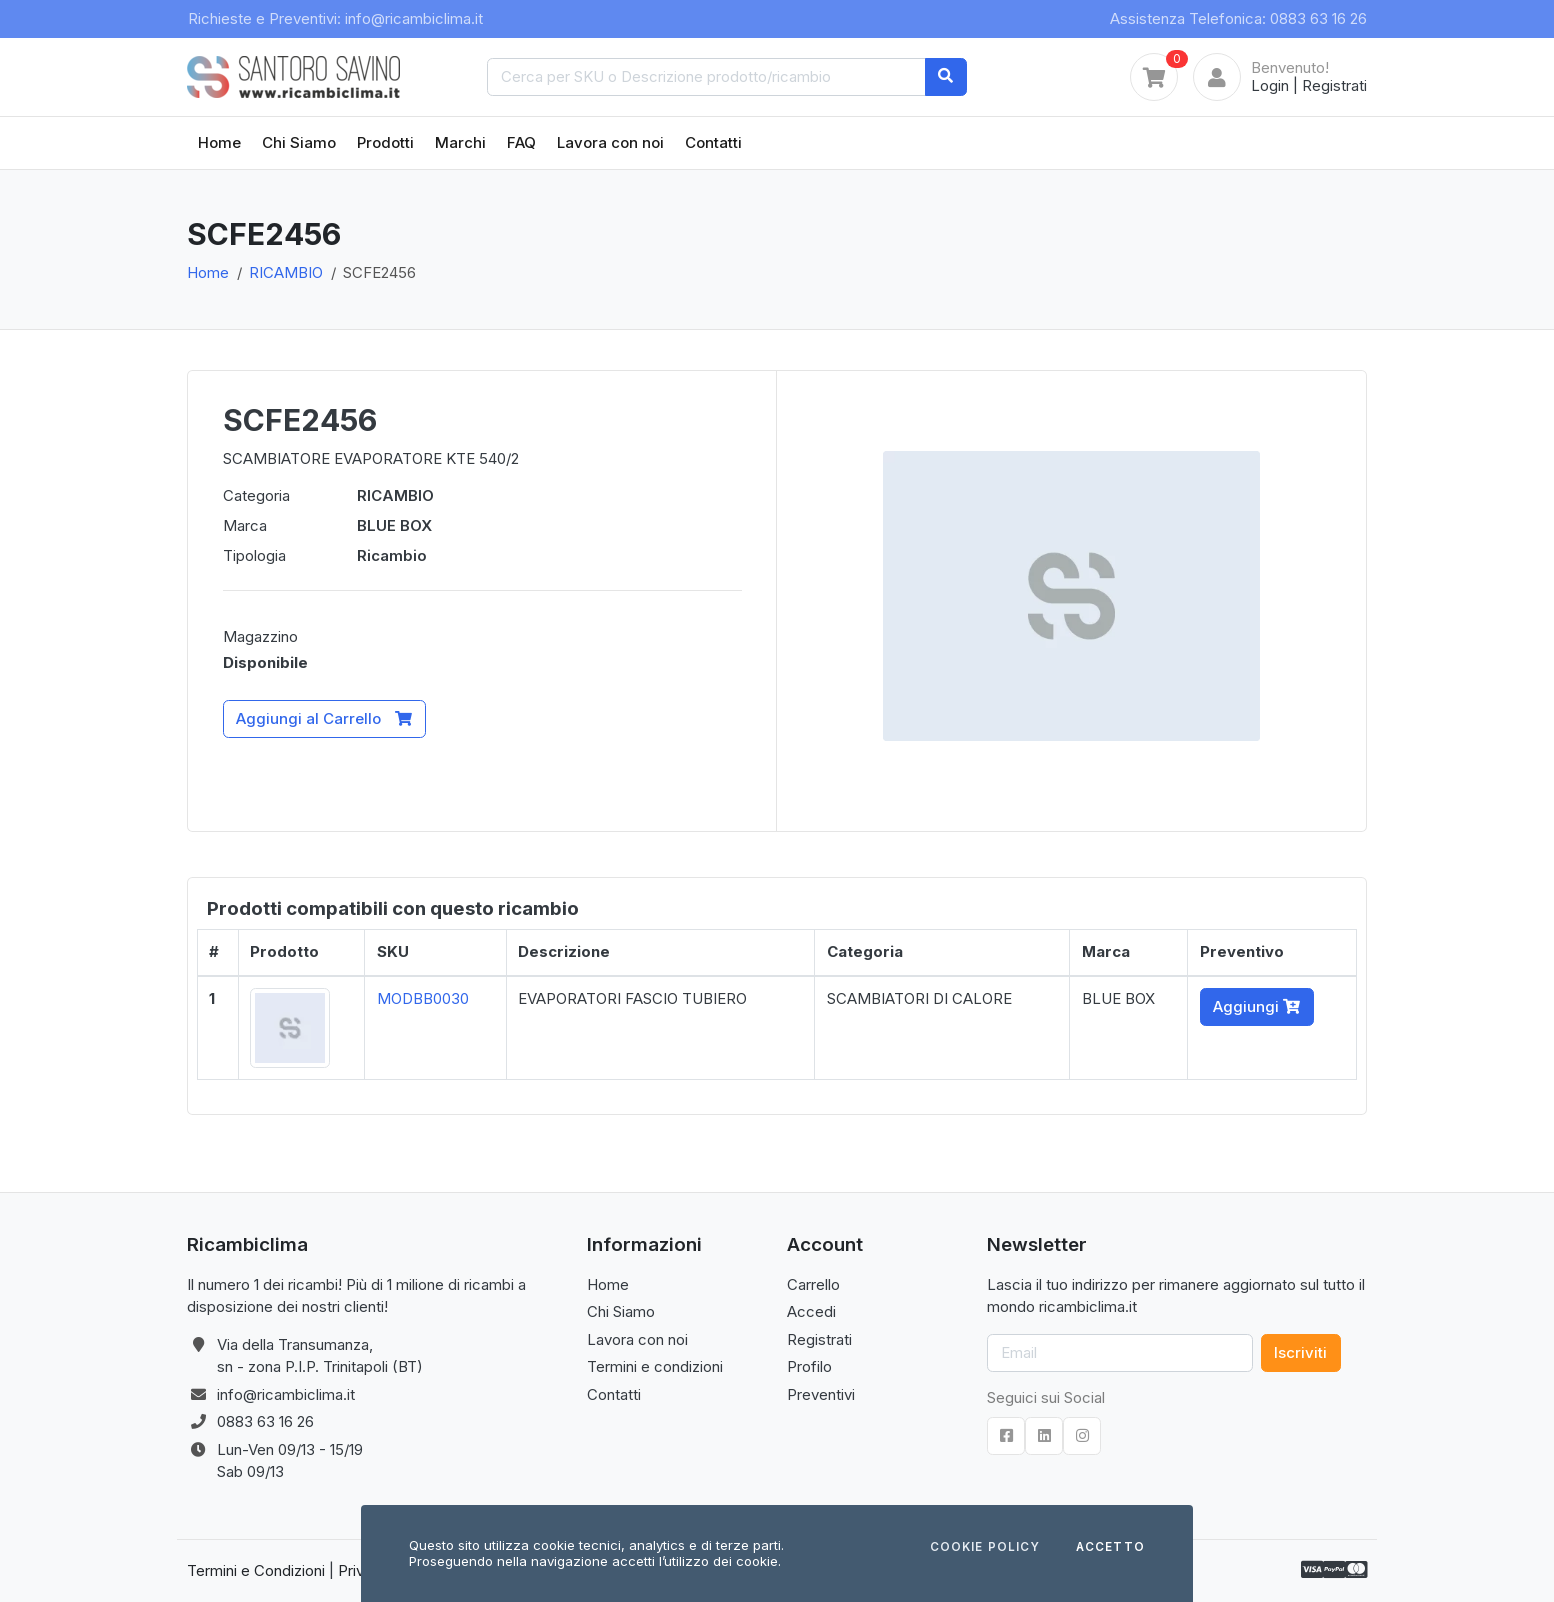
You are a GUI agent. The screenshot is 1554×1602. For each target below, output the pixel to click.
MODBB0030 (423, 998)
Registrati (1334, 85)
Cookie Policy (985, 1548)
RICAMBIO (286, 272)
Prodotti (385, 142)
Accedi (811, 1311)
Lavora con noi (610, 142)
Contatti (713, 142)
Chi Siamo (299, 142)
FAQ (521, 142)
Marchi (460, 142)
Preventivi (821, 1394)
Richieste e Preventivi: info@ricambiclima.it (335, 18)
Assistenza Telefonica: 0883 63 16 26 (1238, 18)
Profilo (809, 1366)
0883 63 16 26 (265, 1421)
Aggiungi (1256, 1006)
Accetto (1110, 1548)
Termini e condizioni (655, 1366)
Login (1270, 85)
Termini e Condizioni (256, 1570)
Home (219, 142)
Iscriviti (1300, 1352)
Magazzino (260, 636)
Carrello (813, 1284)
